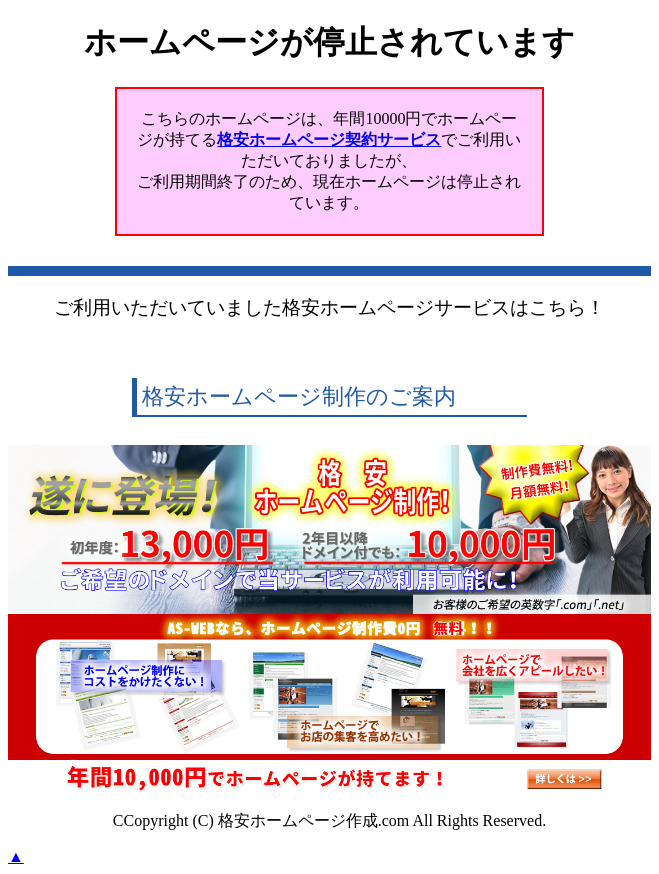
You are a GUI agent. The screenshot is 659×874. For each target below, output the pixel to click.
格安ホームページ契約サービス (329, 139)
